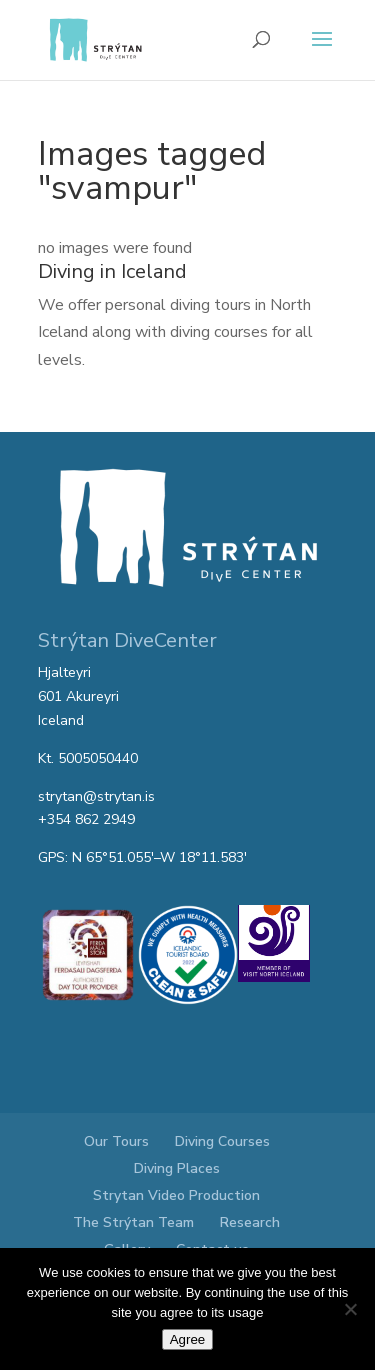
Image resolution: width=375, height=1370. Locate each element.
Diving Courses (222, 1141)
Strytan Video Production (176, 1195)
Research (250, 1222)
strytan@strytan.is (96, 796)
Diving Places (177, 1168)
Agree (188, 1339)
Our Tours (116, 1141)
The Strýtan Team (133, 1222)
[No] (350, 1309)
